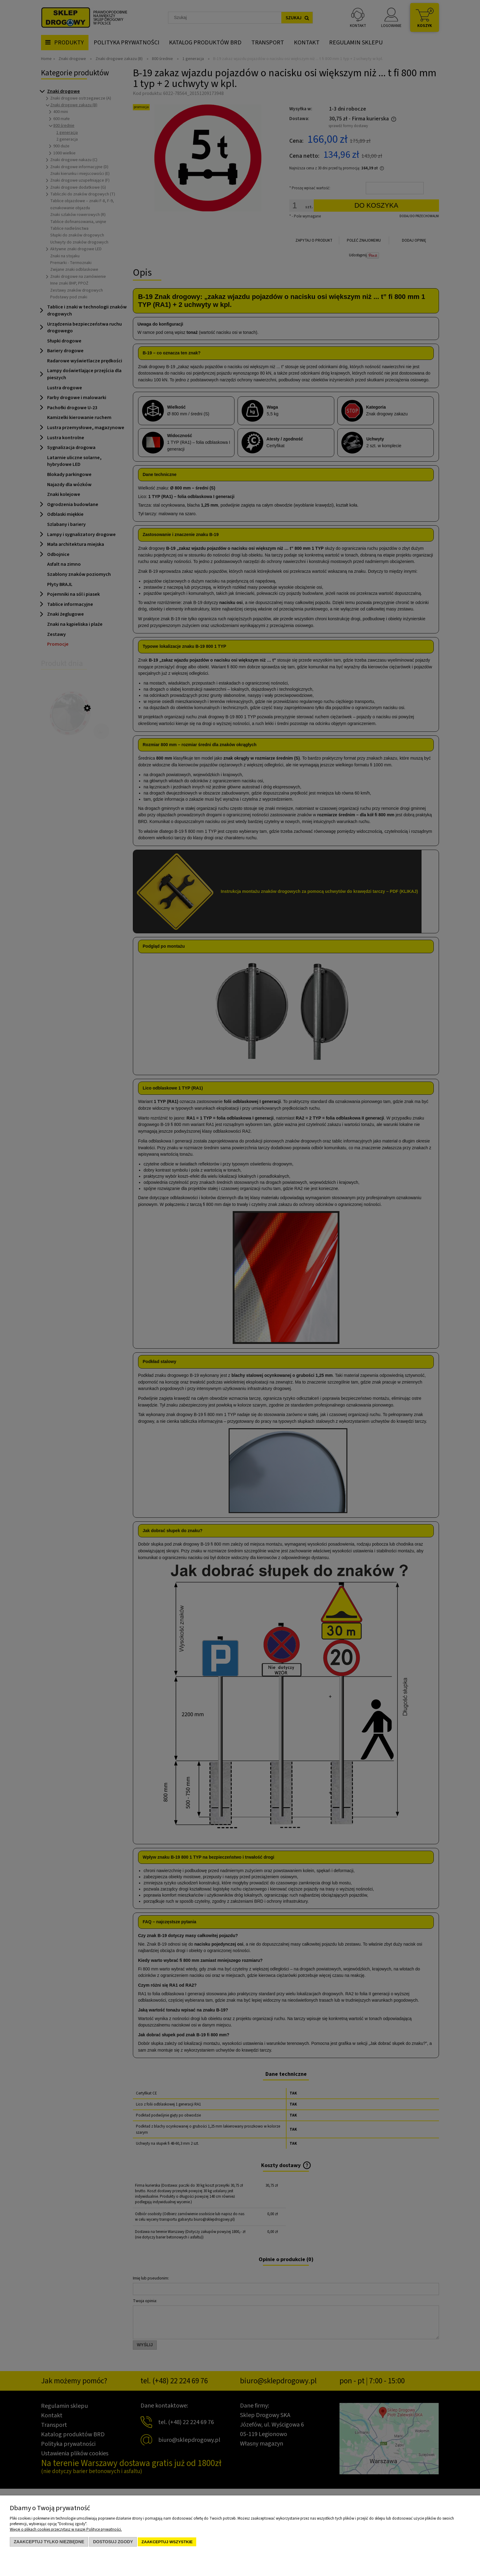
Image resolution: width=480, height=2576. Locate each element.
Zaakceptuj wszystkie (167, 2542)
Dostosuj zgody (113, 2541)
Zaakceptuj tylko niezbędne (49, 2541)
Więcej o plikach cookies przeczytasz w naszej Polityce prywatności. (66, 2529)
